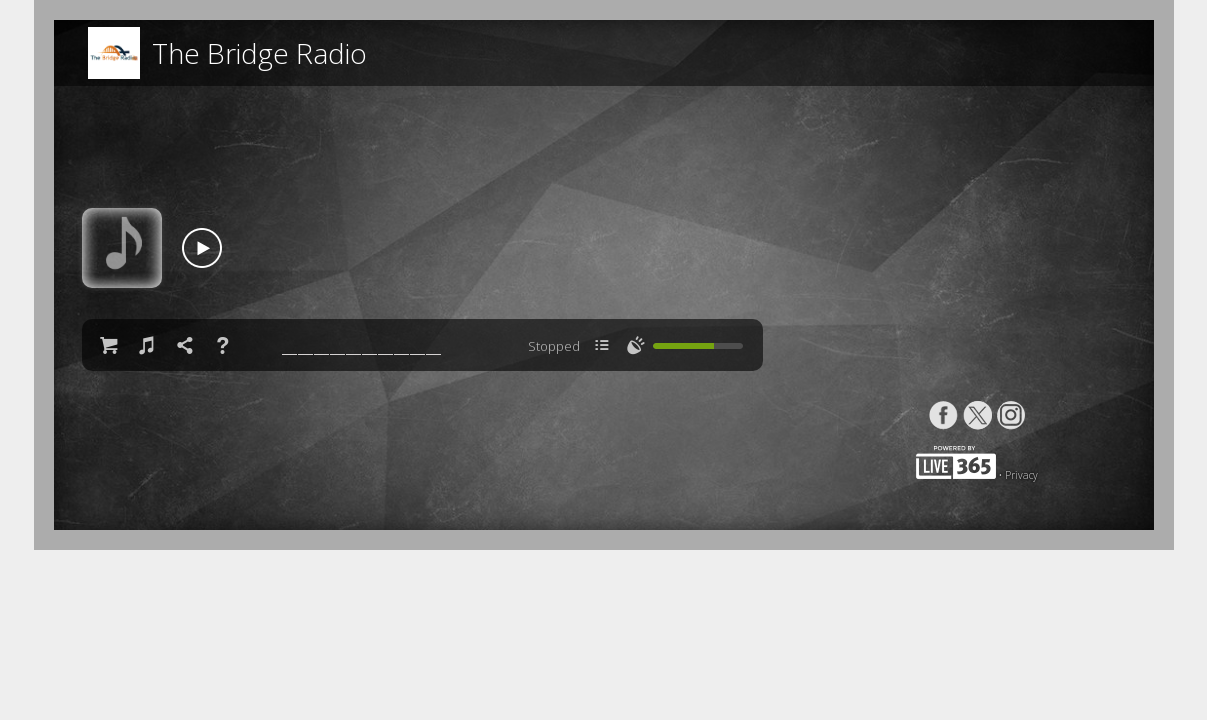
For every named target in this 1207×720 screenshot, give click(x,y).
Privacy (1021, 475)
